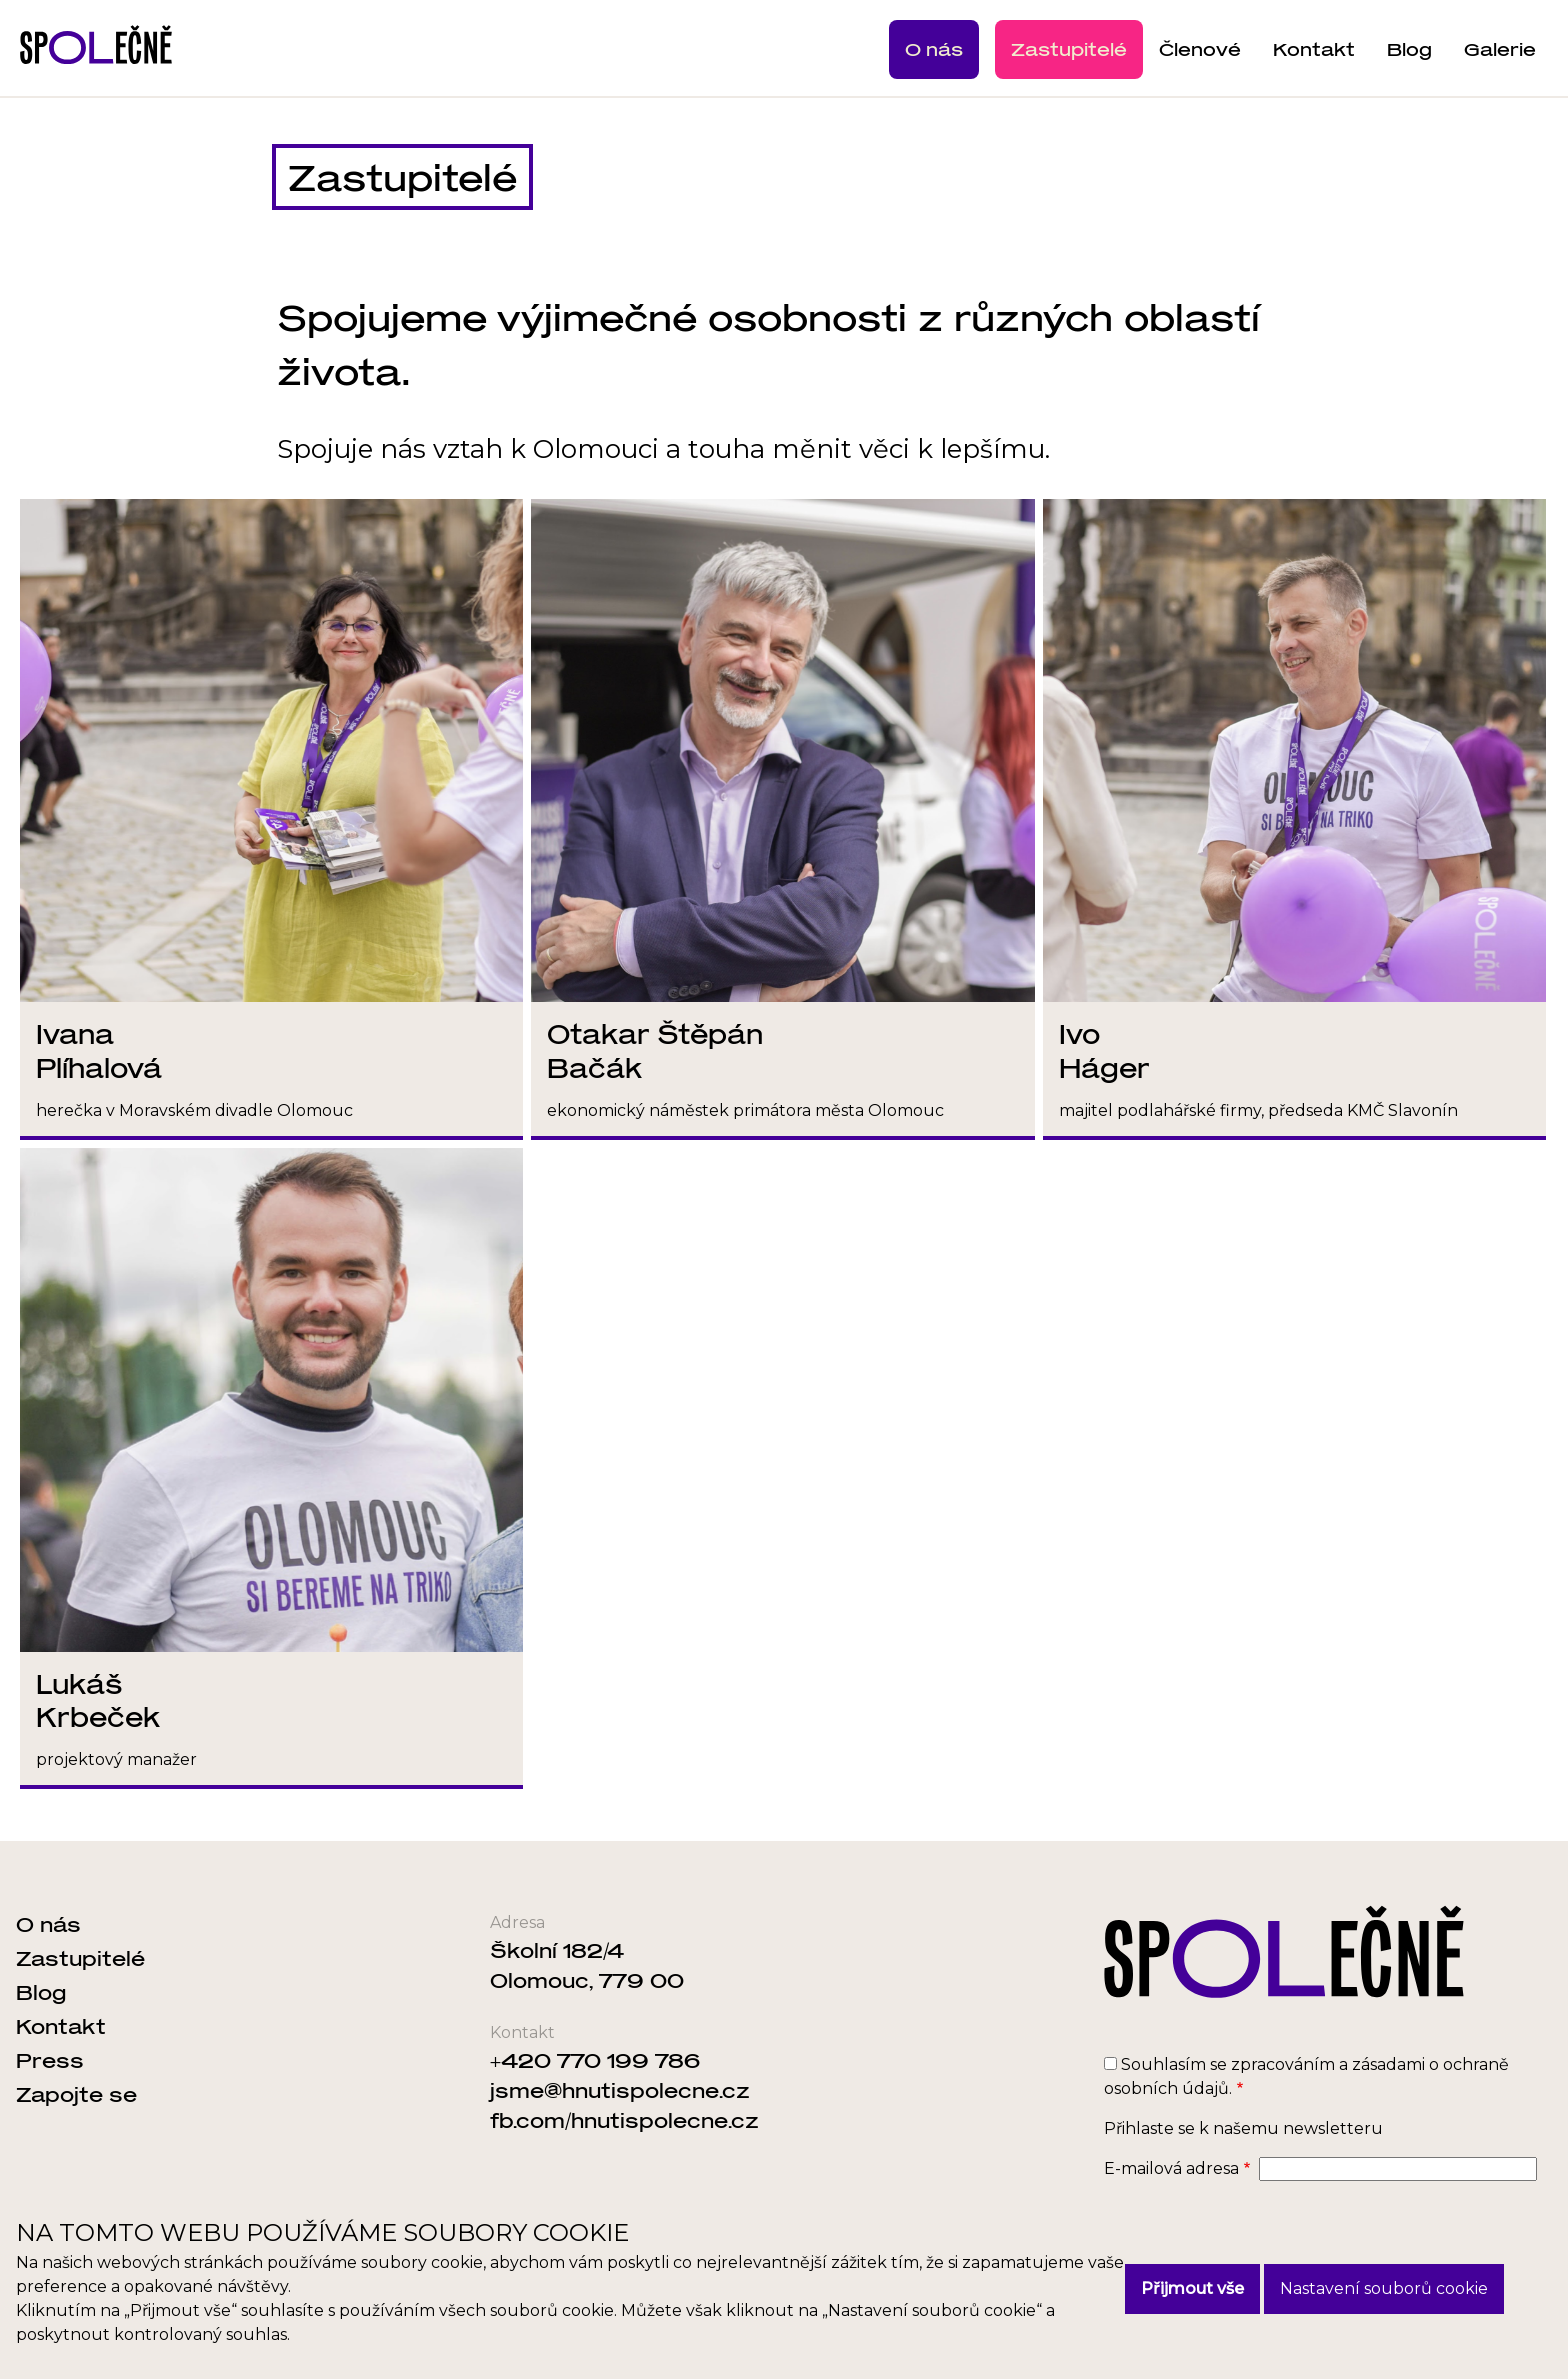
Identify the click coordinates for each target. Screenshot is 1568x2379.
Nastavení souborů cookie (1384, 2288)
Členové (1200, 49)
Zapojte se (76, 2094)
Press (50, 2060)
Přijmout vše (1192, 2288)
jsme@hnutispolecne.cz (620, 2090)
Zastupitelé (1069, 49)
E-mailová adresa (1171, 2168)
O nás (934, 49)
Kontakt (1314, 49)
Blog (1409, 49)
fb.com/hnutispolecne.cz (624, 2120)
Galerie (1500, 49)
